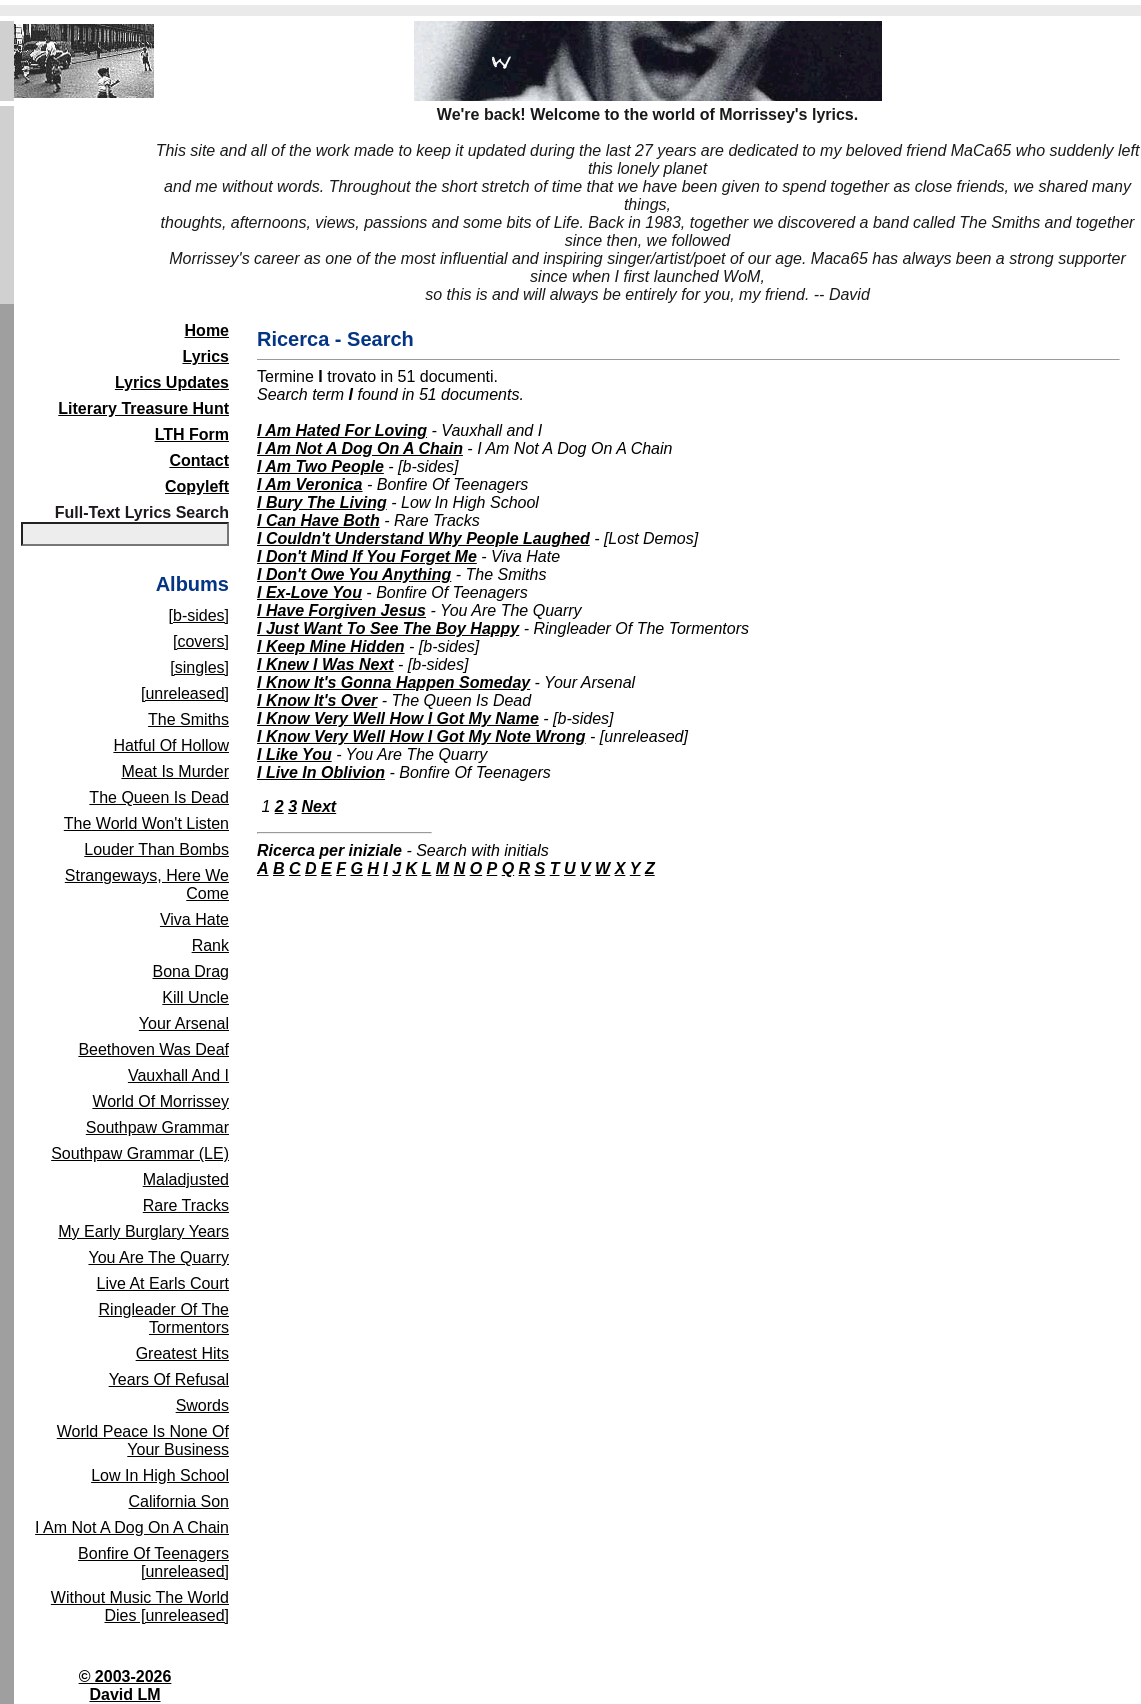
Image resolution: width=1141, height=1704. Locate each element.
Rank (210, 945)
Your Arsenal (184, 1023)
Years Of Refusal (169, 1379)
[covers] (201, 641)
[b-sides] (199, 615)
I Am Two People (320, 466)
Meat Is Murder (175, 771)
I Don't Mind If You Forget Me (367, 556)
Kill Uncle (195, 997)
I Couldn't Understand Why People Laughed (423, 538)
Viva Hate (194, 919)
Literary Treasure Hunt (143, 408)
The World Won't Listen (146, 823)
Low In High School (160, 1475)
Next (319, 806)
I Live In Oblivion (321, 772)
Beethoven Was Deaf (153, 1049)
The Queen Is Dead (159, 797)
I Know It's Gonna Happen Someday (393, 682)
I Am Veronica (310, 484)
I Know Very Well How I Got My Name (398, 718)
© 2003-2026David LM (125, 1685)
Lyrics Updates (172, 382)
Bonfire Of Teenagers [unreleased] (153, 1562)
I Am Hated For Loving (342, 430)
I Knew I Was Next (325, 664)
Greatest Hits (182, 1353)
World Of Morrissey (160, 1101)
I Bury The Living (322, 502)
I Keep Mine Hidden (331, 646)
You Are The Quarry (158, 1257)
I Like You (294, 754)
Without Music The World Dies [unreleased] (140, 1606)
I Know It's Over (317, 700)
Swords (202, 1405)
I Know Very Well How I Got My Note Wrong (421, 736)
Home (207, 330)
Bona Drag (191, 971)
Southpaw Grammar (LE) (140, 1153)
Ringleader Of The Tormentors (164, 1318)
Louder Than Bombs (156, 849)
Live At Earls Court (163, 1283)
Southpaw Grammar (157, 1127)
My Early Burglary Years (143, 1231)
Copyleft (197, 486)
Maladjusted (186, 1179)
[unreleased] (185, 693)
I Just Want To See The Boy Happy (388, 628)
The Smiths (188, 719)
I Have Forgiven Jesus (341, 610)
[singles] (199, 667)
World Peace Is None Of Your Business (143, 1440)
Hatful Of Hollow (171, 745)
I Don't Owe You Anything (354, 574)
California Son (179, 1501)
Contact (199, 460)
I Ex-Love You (309, 592)
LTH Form (192, 434)
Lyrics (205, 356)
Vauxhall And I (178, 1075)
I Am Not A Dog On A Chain (132, 1527)
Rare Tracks (186, 1205)
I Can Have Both (318, 520)
